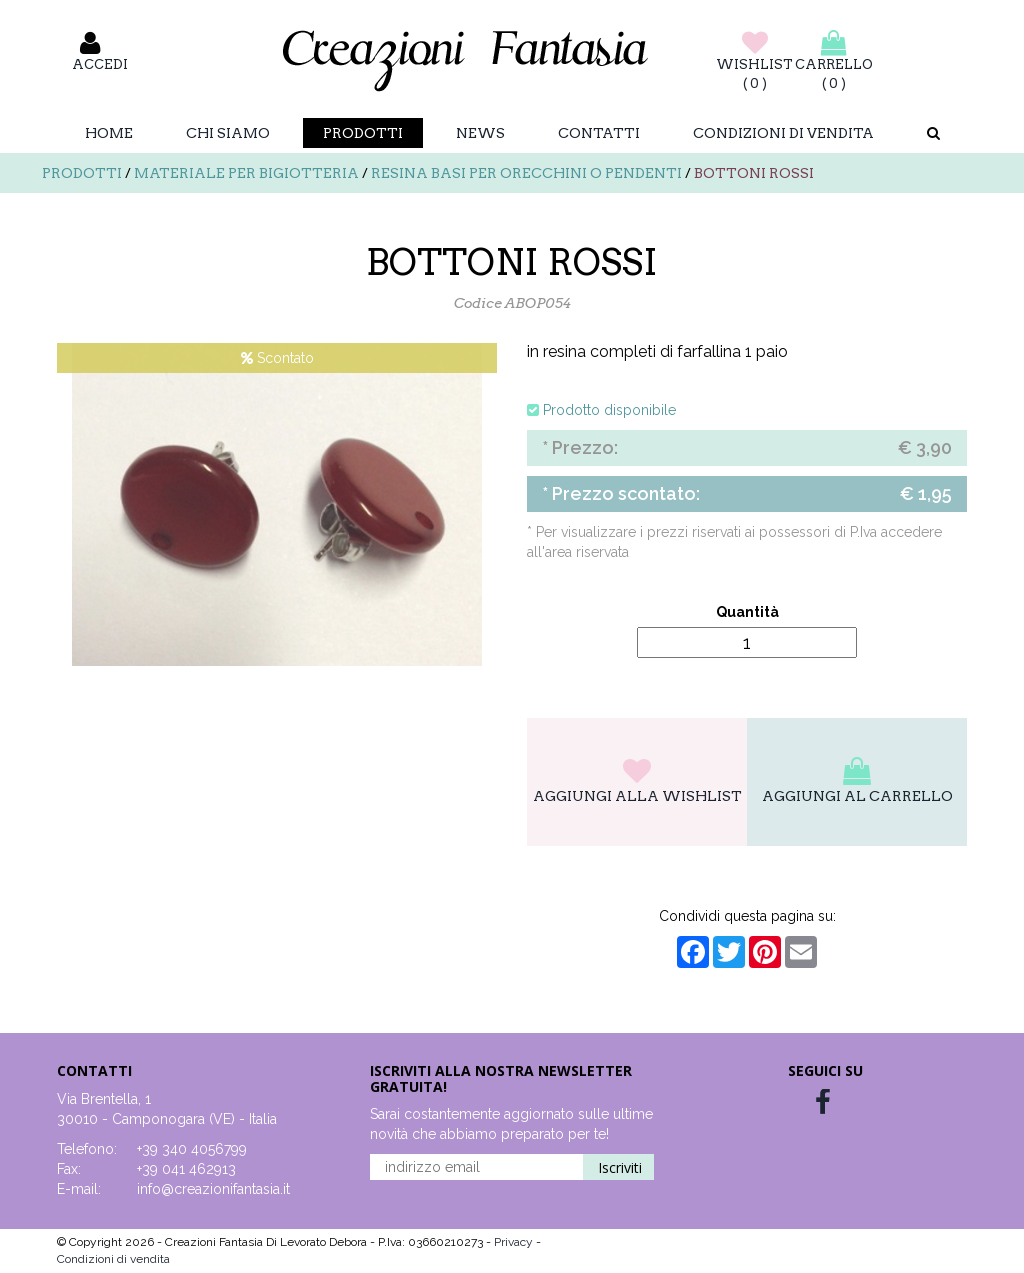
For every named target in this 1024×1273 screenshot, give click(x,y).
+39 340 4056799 (192, 1149)
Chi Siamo (228, 133)
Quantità (747, 612)
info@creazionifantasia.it (213, 1189)
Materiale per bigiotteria (246, 173)
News (480, 133)
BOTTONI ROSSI (754, 173)
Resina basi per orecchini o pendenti (526, 173)
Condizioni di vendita (783, 133)
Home (109, 133)
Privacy (515, 1242)
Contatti (599, 133)
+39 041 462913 (186, 1169)
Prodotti (363, 133)
